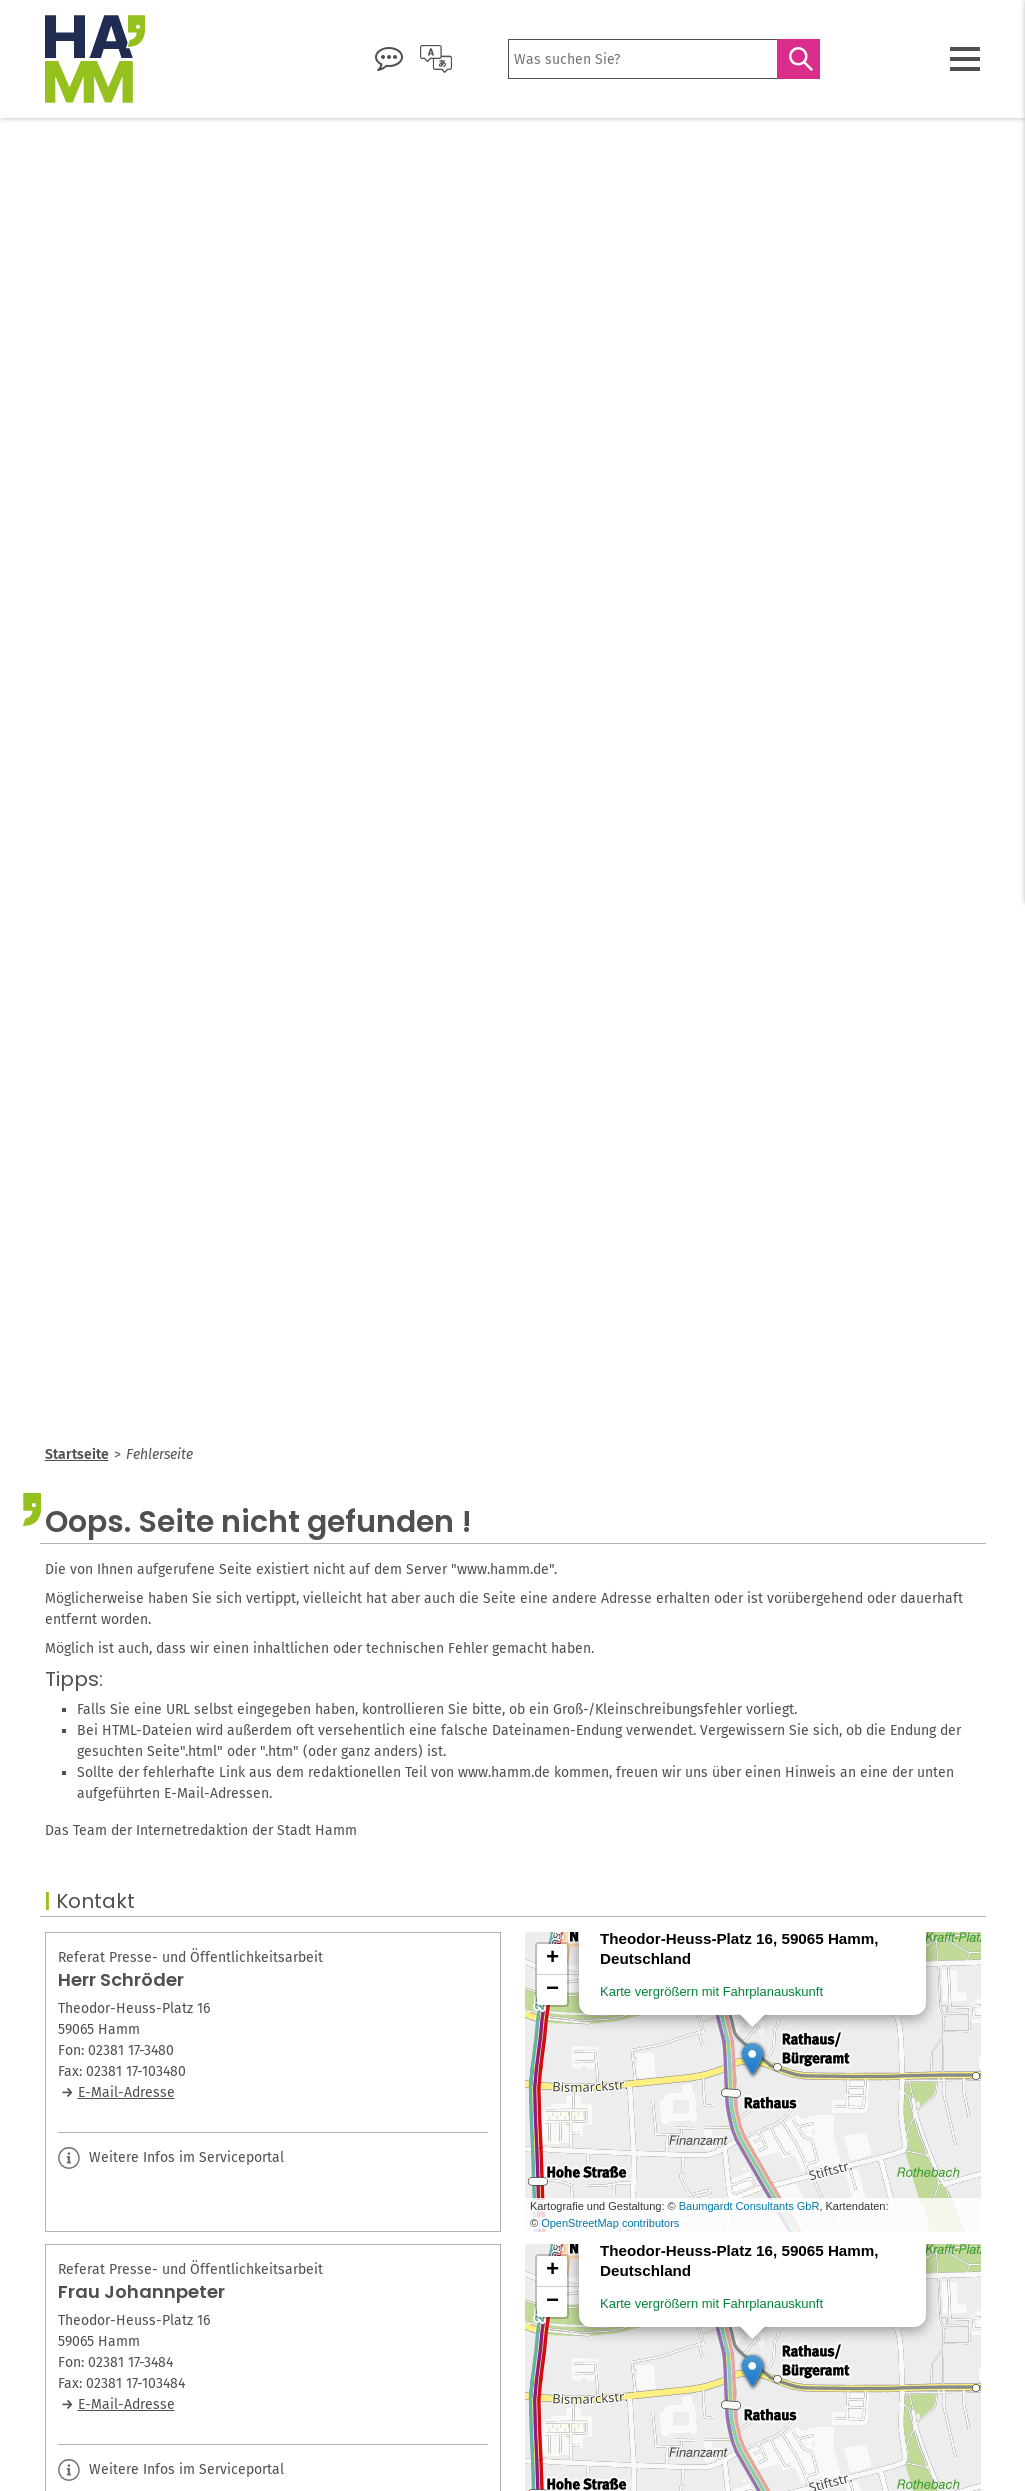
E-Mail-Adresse (126, 2092)
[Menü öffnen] (965, 59)
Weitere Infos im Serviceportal (171, 2158)
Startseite (77, 1454)
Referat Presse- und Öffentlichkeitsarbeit (190, 1958)
